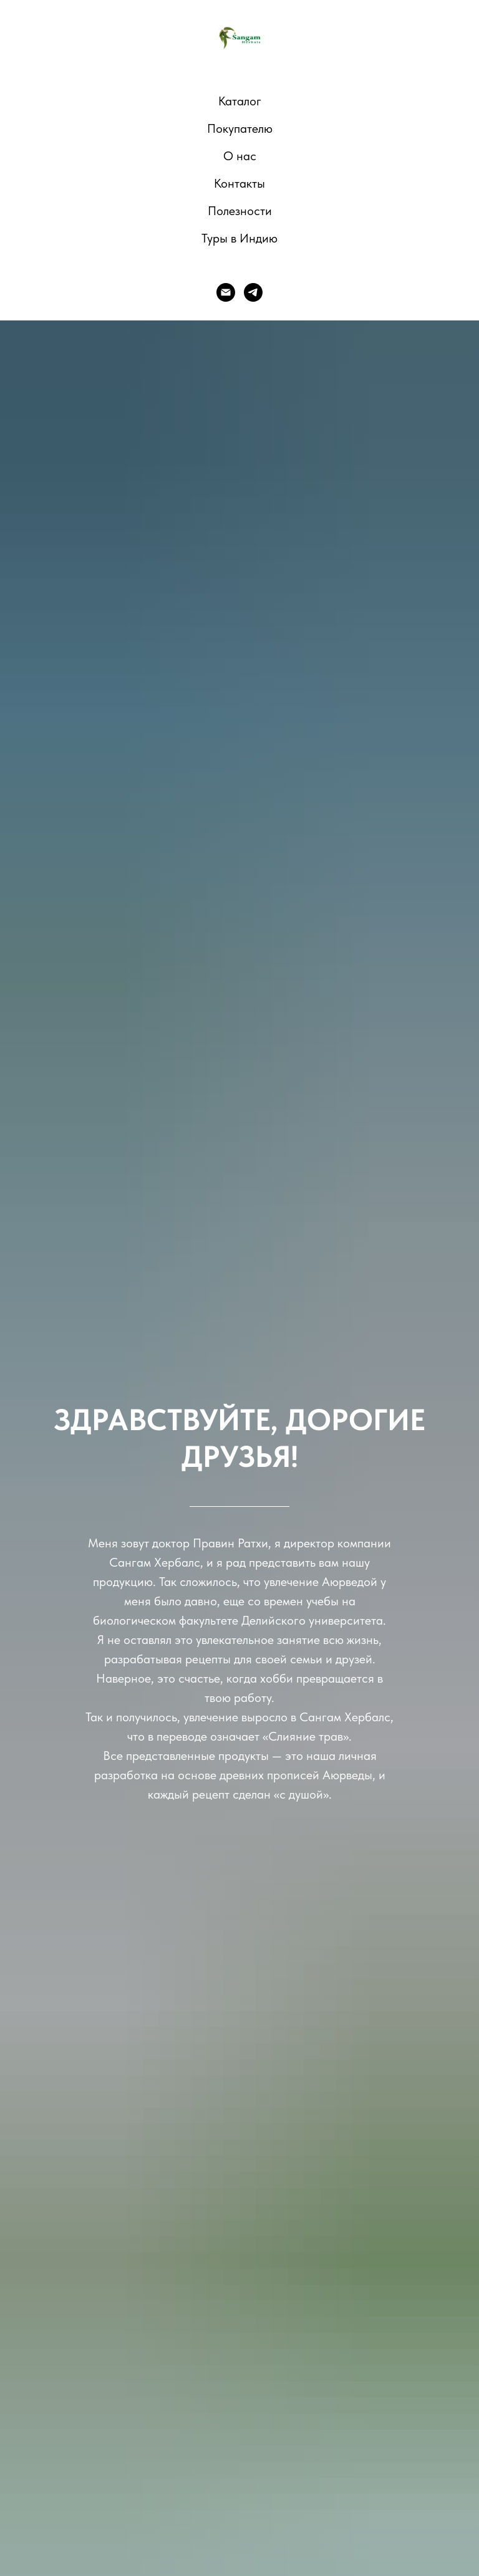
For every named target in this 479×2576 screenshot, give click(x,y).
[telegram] (253, 292)
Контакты (239, 183)
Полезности (240, 210)
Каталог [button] (239, 101)
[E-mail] (225, 292)
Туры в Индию (239, 238)
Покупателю (240, 128)
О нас (239, 155)
